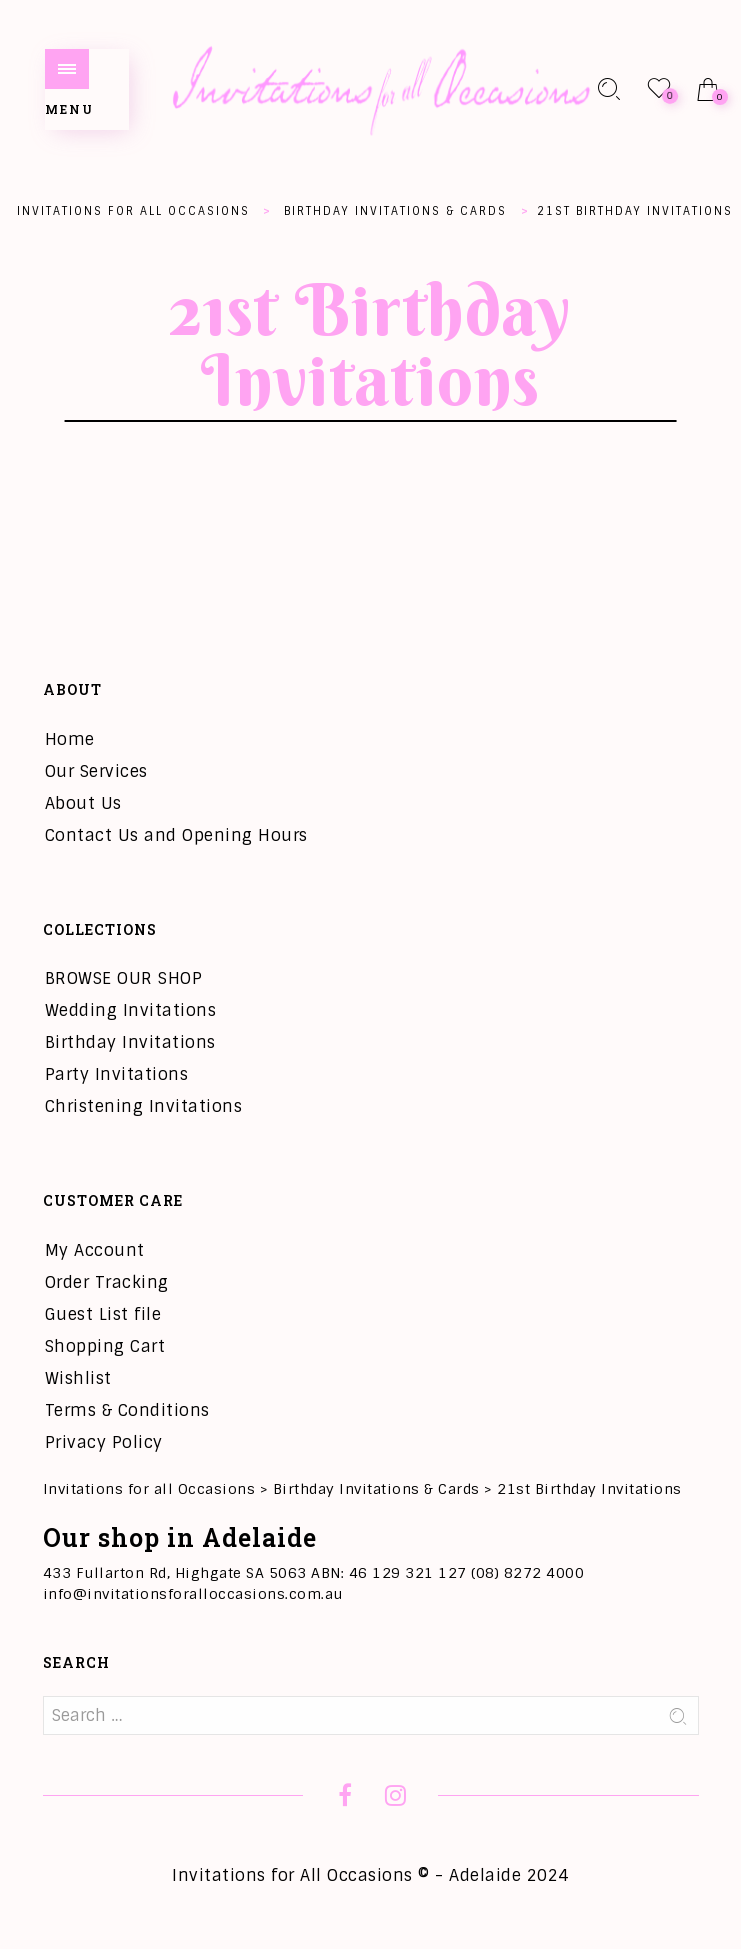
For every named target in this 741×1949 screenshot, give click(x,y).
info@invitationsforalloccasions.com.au (193, 1594)
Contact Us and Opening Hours (176, 835)
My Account (95, 1250)
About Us (83, 803)
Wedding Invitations (131, 1010)
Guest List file (103, 1314)
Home (70, 739)
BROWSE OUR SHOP (124, 978)
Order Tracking (107, 1282)
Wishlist (78, 1378)
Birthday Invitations (130, 1042)
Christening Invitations (144, 1106)
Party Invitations (117, 1074)
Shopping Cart (105, 1346)
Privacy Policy (104, 1442)
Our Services (96, 771)
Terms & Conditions (127, 1410)
